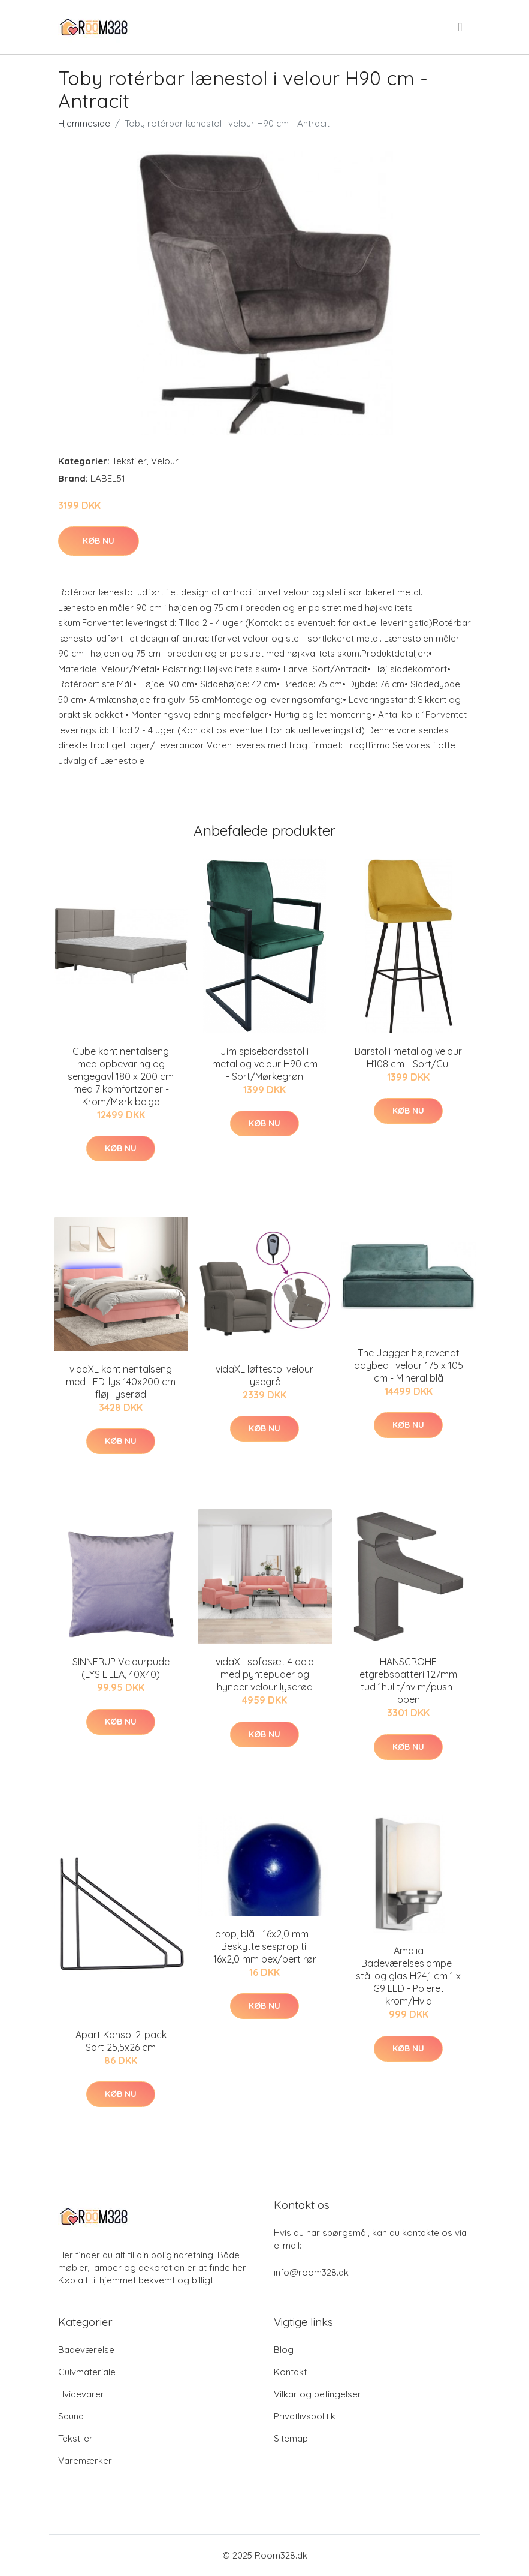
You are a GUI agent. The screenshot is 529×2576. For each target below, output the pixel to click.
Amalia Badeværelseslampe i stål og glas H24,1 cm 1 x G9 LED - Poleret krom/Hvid (408, 1976)
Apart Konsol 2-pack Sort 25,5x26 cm (121, 2041)
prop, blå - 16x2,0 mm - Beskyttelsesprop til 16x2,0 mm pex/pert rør (264, 1946)
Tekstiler (129, 461)
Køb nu (98, 540)
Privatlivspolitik (304, 2416)
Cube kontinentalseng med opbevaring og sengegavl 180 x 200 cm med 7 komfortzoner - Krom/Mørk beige (121, 1076)
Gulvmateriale (87, 2372)
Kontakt (290, 2372)
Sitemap (291, 2438)
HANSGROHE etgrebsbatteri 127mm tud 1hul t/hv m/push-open (408, 1680)
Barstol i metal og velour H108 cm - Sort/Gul (408, 1057)
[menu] (461, 27)
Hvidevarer (81, 2394)
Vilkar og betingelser (317, 2394)
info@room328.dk (311, 2272)
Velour (165, 461)
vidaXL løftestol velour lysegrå (264, 1375)
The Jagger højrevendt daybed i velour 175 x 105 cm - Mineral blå (408, 1365)
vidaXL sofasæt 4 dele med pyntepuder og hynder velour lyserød (264, 1674)
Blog (284, 2349)
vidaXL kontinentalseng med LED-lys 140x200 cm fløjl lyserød (121, 1381)
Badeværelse (86, 2349)
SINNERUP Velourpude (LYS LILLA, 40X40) (121, 1668)
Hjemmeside (84, 123)
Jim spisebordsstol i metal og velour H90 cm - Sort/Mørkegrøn (265, 1063)
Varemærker (85, 2460)
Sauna (71, 2416)
